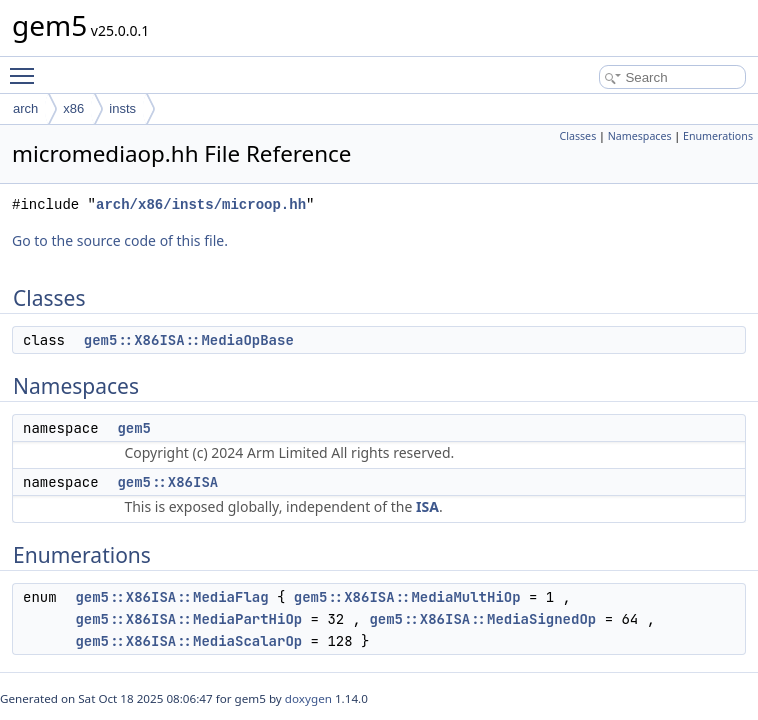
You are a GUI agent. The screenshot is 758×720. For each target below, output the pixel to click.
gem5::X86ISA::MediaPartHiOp (188, 619)
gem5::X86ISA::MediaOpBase (189, 340)
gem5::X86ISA (167, 482)
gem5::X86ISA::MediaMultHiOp (407, 597)
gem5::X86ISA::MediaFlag (171, 597)
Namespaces (640, 136)
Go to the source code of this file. (120, 240)
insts (122, 108)
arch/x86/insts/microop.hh (201, 204)
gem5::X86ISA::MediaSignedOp (482, 619)
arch (25, 108)
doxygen (308, 698)
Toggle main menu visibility (27, 67)
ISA (427, 506)
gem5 (134, 428)
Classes (577, 136)
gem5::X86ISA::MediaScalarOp (188, 641)
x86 (73, 108)
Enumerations (718, 136)
